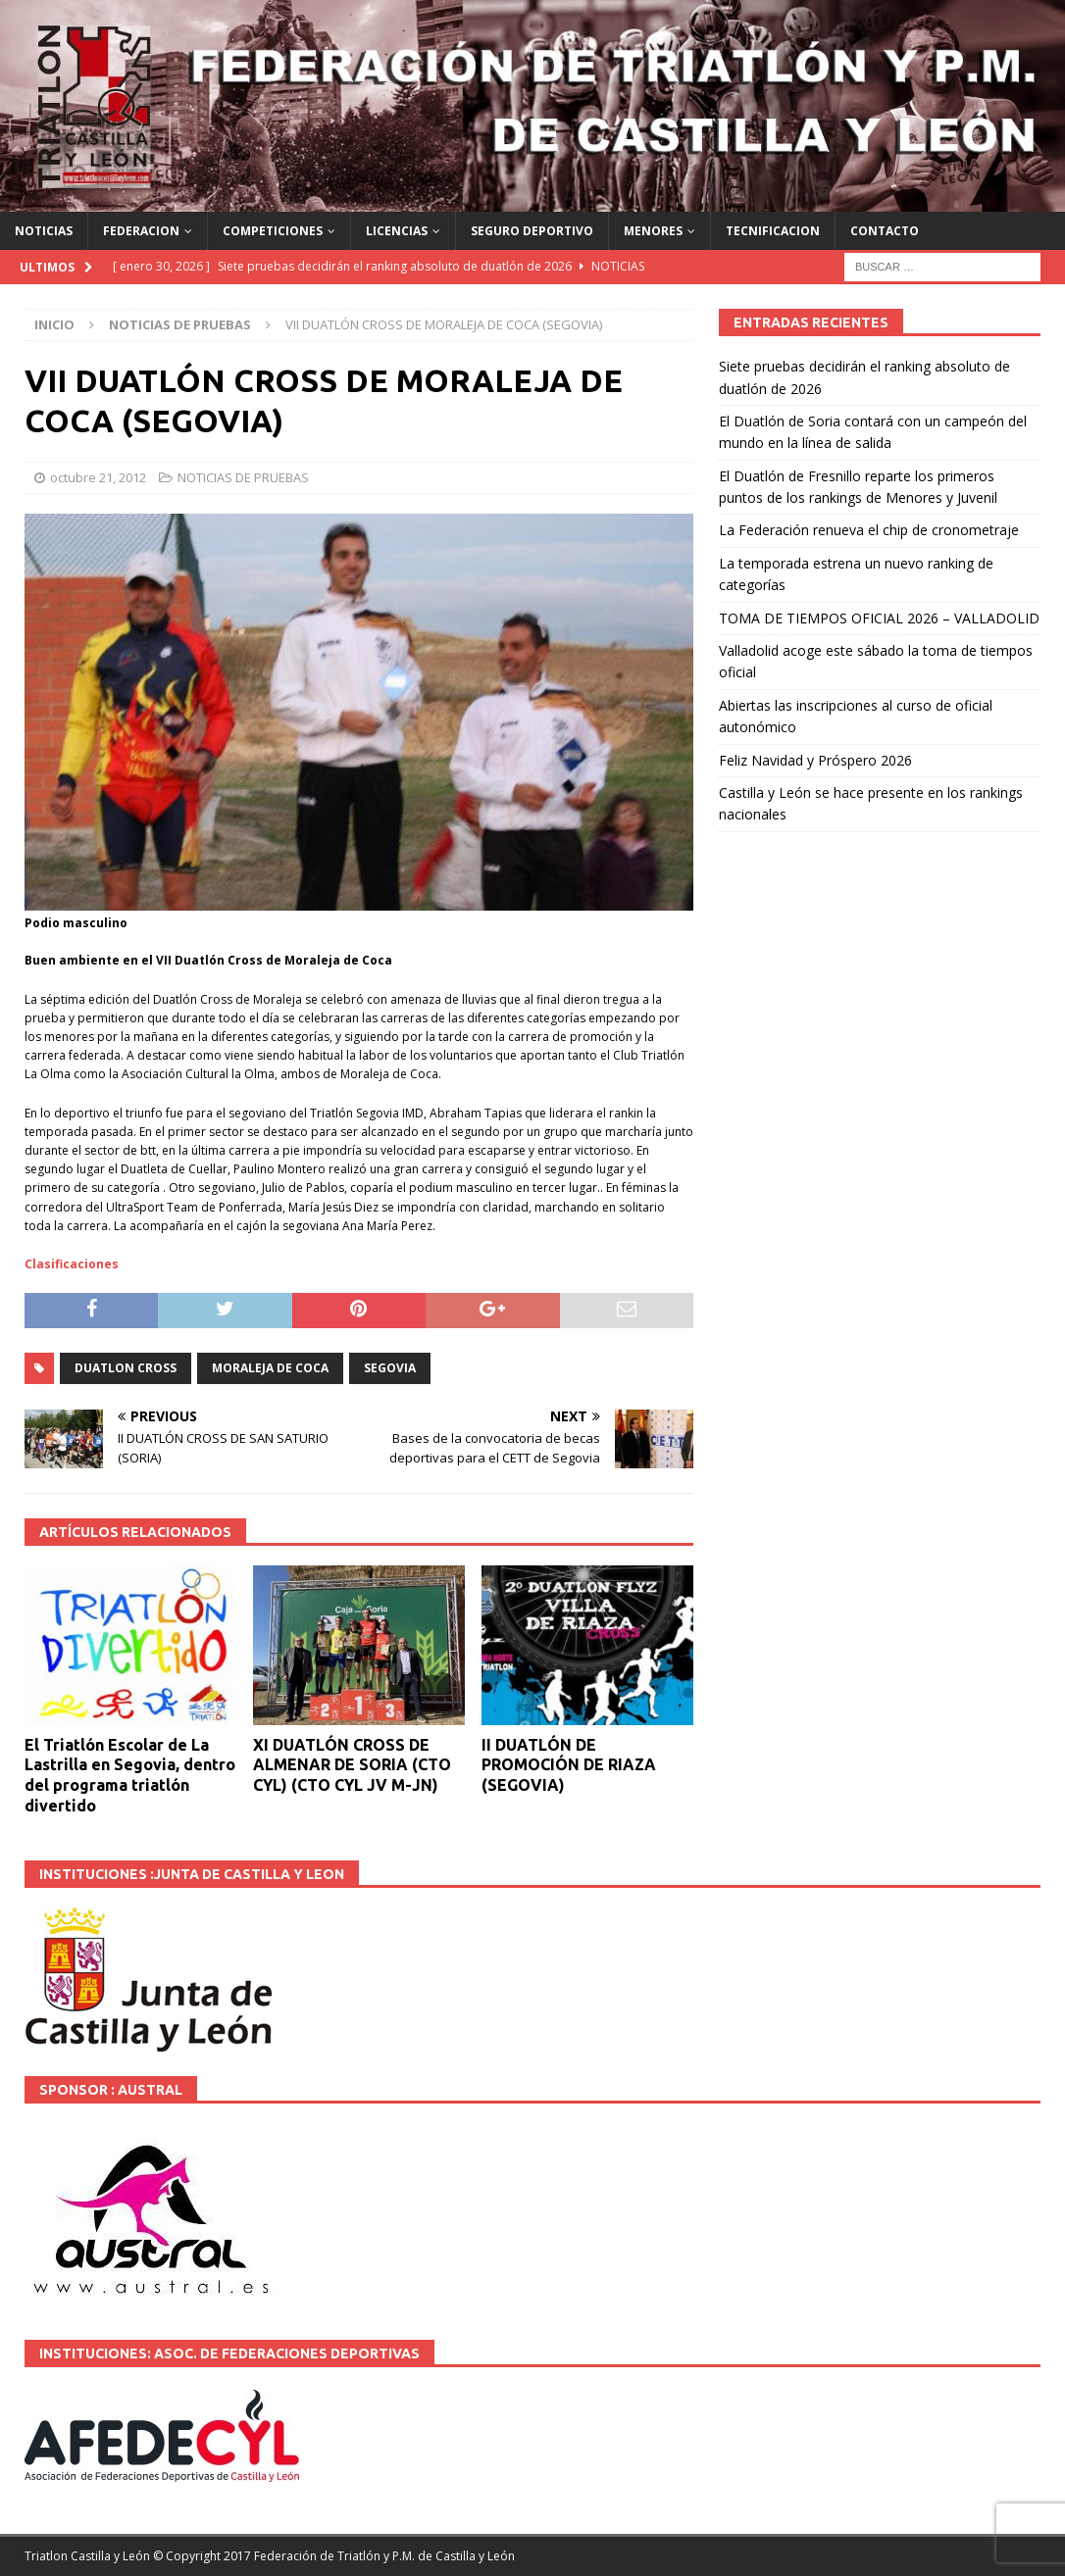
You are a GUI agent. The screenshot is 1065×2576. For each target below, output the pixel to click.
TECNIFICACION (773, 231)
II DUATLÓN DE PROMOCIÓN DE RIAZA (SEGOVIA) (569, 1765)
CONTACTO (884, 231)
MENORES (653, 231)
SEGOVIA (390, 1368)
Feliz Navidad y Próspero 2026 (815, 760)
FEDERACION (141, 231)
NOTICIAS (44, 231)
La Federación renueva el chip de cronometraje (869, 529)
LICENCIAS (397, 231)
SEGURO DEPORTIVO (532, 231)
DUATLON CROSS (126, 1368)
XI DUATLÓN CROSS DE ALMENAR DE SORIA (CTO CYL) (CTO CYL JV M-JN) (352, 1765)
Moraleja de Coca (270, 1368)
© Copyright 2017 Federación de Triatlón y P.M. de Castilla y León (334, 2556)
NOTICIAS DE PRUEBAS (243, 477)
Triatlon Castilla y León (87, 2556)
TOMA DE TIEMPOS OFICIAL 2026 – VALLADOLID (879, 618)
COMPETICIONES (273, 231)
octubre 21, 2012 (98, 477)
